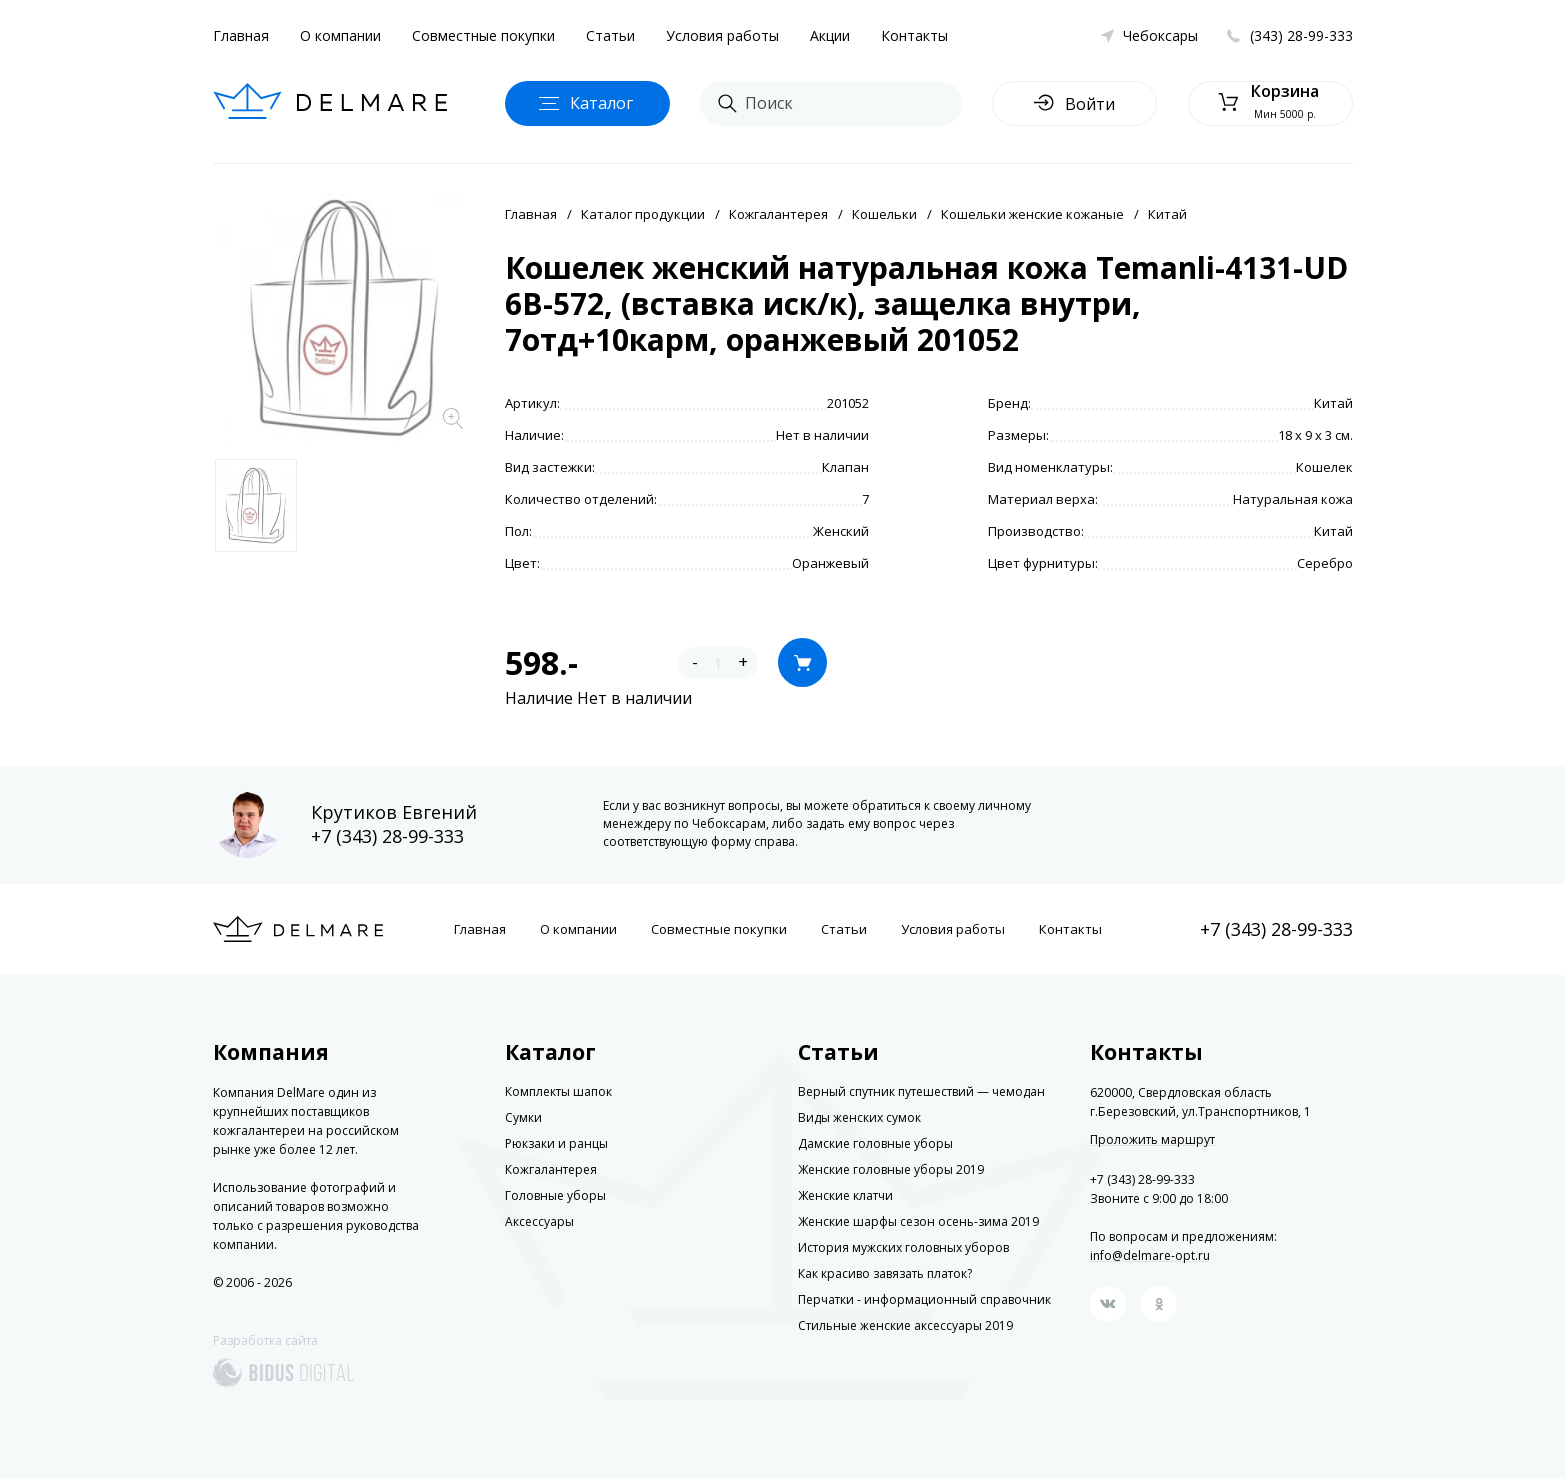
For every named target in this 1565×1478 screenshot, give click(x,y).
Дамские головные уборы (875, 1143)
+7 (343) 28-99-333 (387, 836)
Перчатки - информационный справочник (924, 1299)
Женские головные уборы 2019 (891, 1169)
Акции (830, 35)
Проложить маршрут (1152, 1140)
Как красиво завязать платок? (885, 1273)
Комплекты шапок (558, 1091)
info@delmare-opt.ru (1150, 1255)
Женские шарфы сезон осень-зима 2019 (918, 1221)
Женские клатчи (845, 1195)
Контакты (914, 35)
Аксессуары (539, 1221)
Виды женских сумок (859, 1117)
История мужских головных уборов (903, 1247)
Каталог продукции (643, 214)
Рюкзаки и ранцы (556, 1143)
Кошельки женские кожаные (1032, 214)
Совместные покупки (483, 35)
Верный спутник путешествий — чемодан (921, 1091)
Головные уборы (555, 1195)
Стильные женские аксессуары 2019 (905, 1325)
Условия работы (722, 35)
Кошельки (884, 214)
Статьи (610, 35)
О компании (340, 35)
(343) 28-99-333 (1301, 35)
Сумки (523, 1117)
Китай (1167, 214)
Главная (241, 35)
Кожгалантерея (778, 214)
